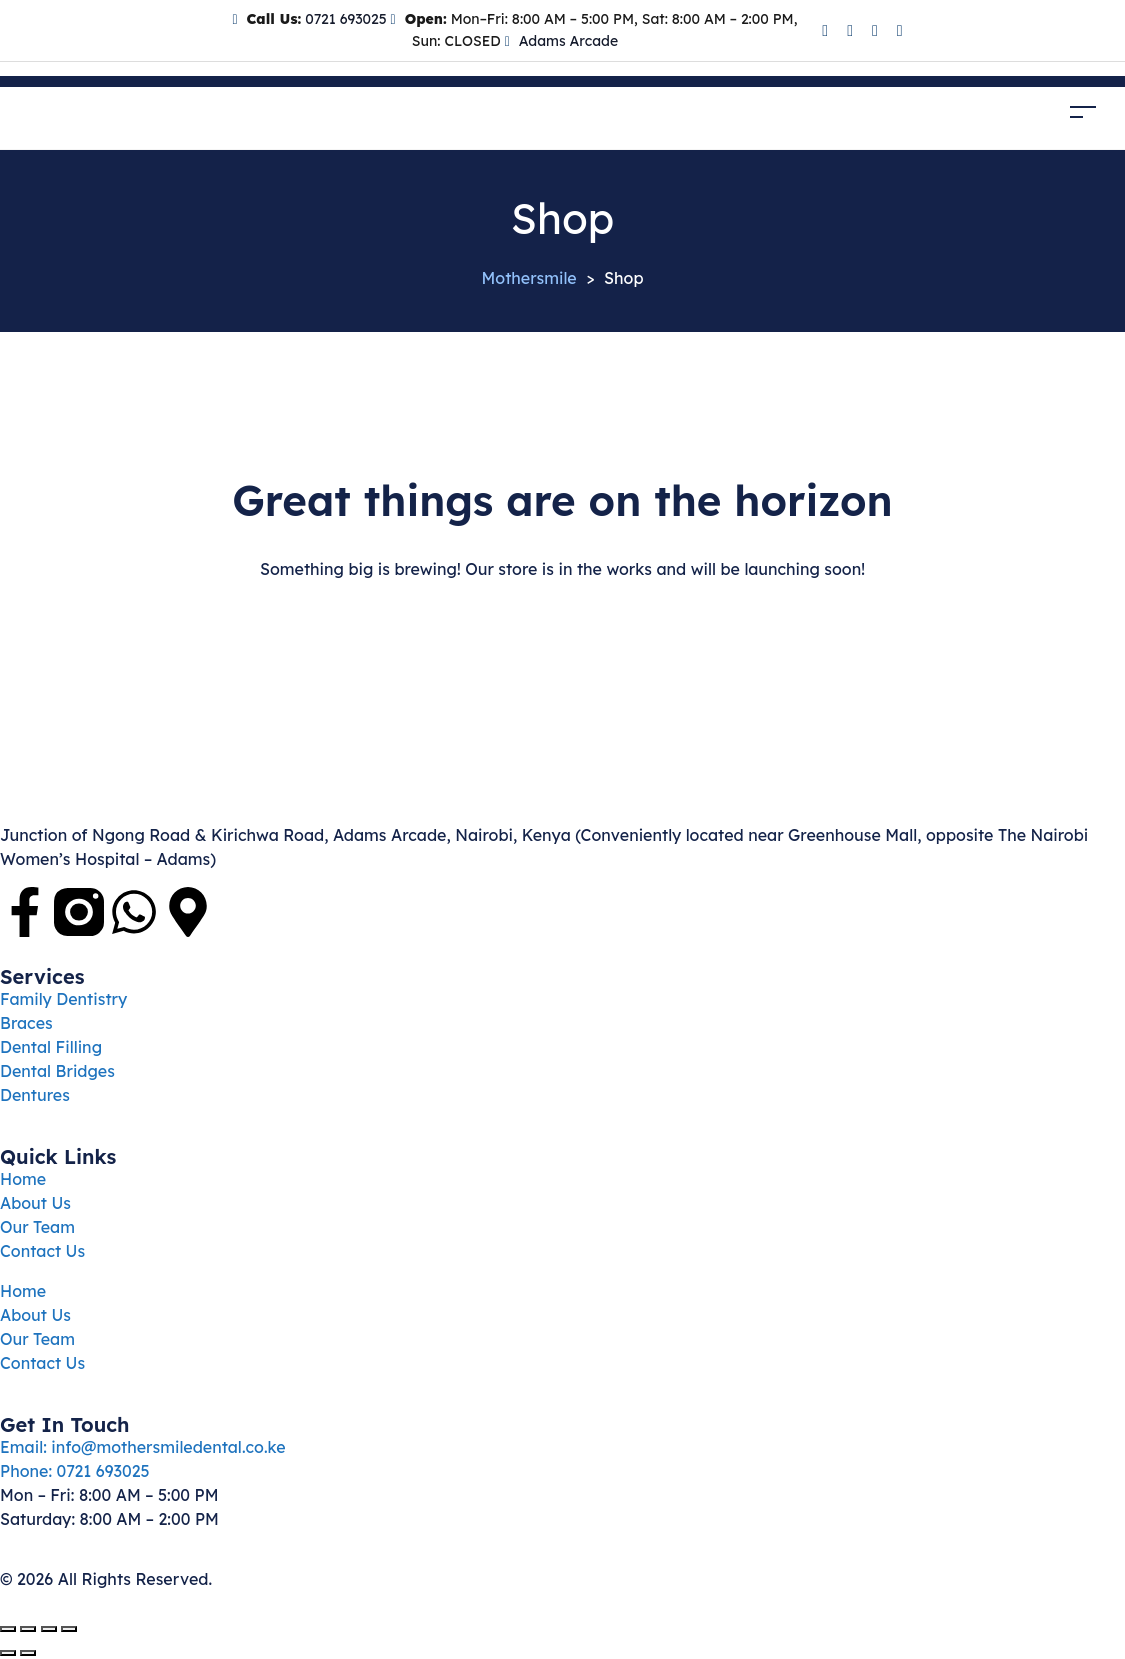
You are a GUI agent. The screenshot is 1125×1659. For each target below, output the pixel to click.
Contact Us (42, 1251)
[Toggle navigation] (1083, 112)
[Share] (49, 1629)
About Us (35, 1203)
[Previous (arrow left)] (8, 1653)
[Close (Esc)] (69, 1629)
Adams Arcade (568, 41)
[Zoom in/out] (8, 1629)
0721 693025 (343, 19)
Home (23, 1179)
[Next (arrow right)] (28, 1653)
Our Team (37, 1227)
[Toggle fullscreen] (28, 1629)
